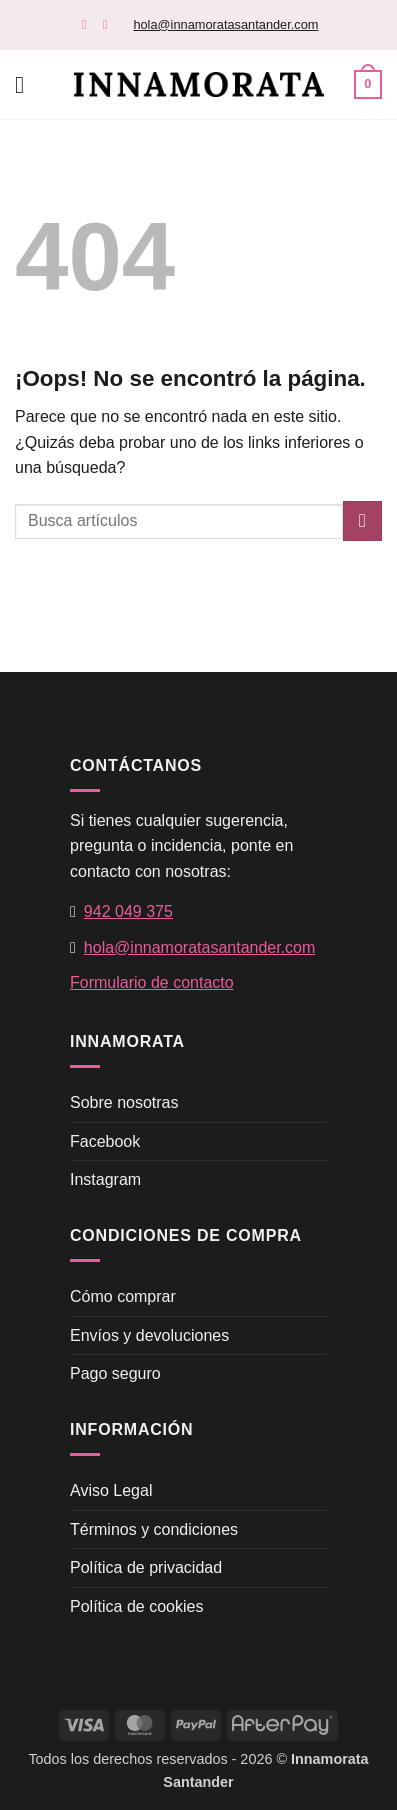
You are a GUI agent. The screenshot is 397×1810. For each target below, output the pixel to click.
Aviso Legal (111, 1490)
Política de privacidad (146, 1567)
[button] (27, 84)
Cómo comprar (123, 1296)
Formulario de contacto (152, 982)
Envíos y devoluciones (149, 1335)
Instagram (105, 1179)
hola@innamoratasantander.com (225, 24)
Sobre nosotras (124, 1102)
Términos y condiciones (154, 1529)
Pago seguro (115, 1373)
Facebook (105, 1141)
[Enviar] (362, 520)
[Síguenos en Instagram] (109, 24)
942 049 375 (128, 911)
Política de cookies (136, 1606)
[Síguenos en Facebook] (88, 24)
